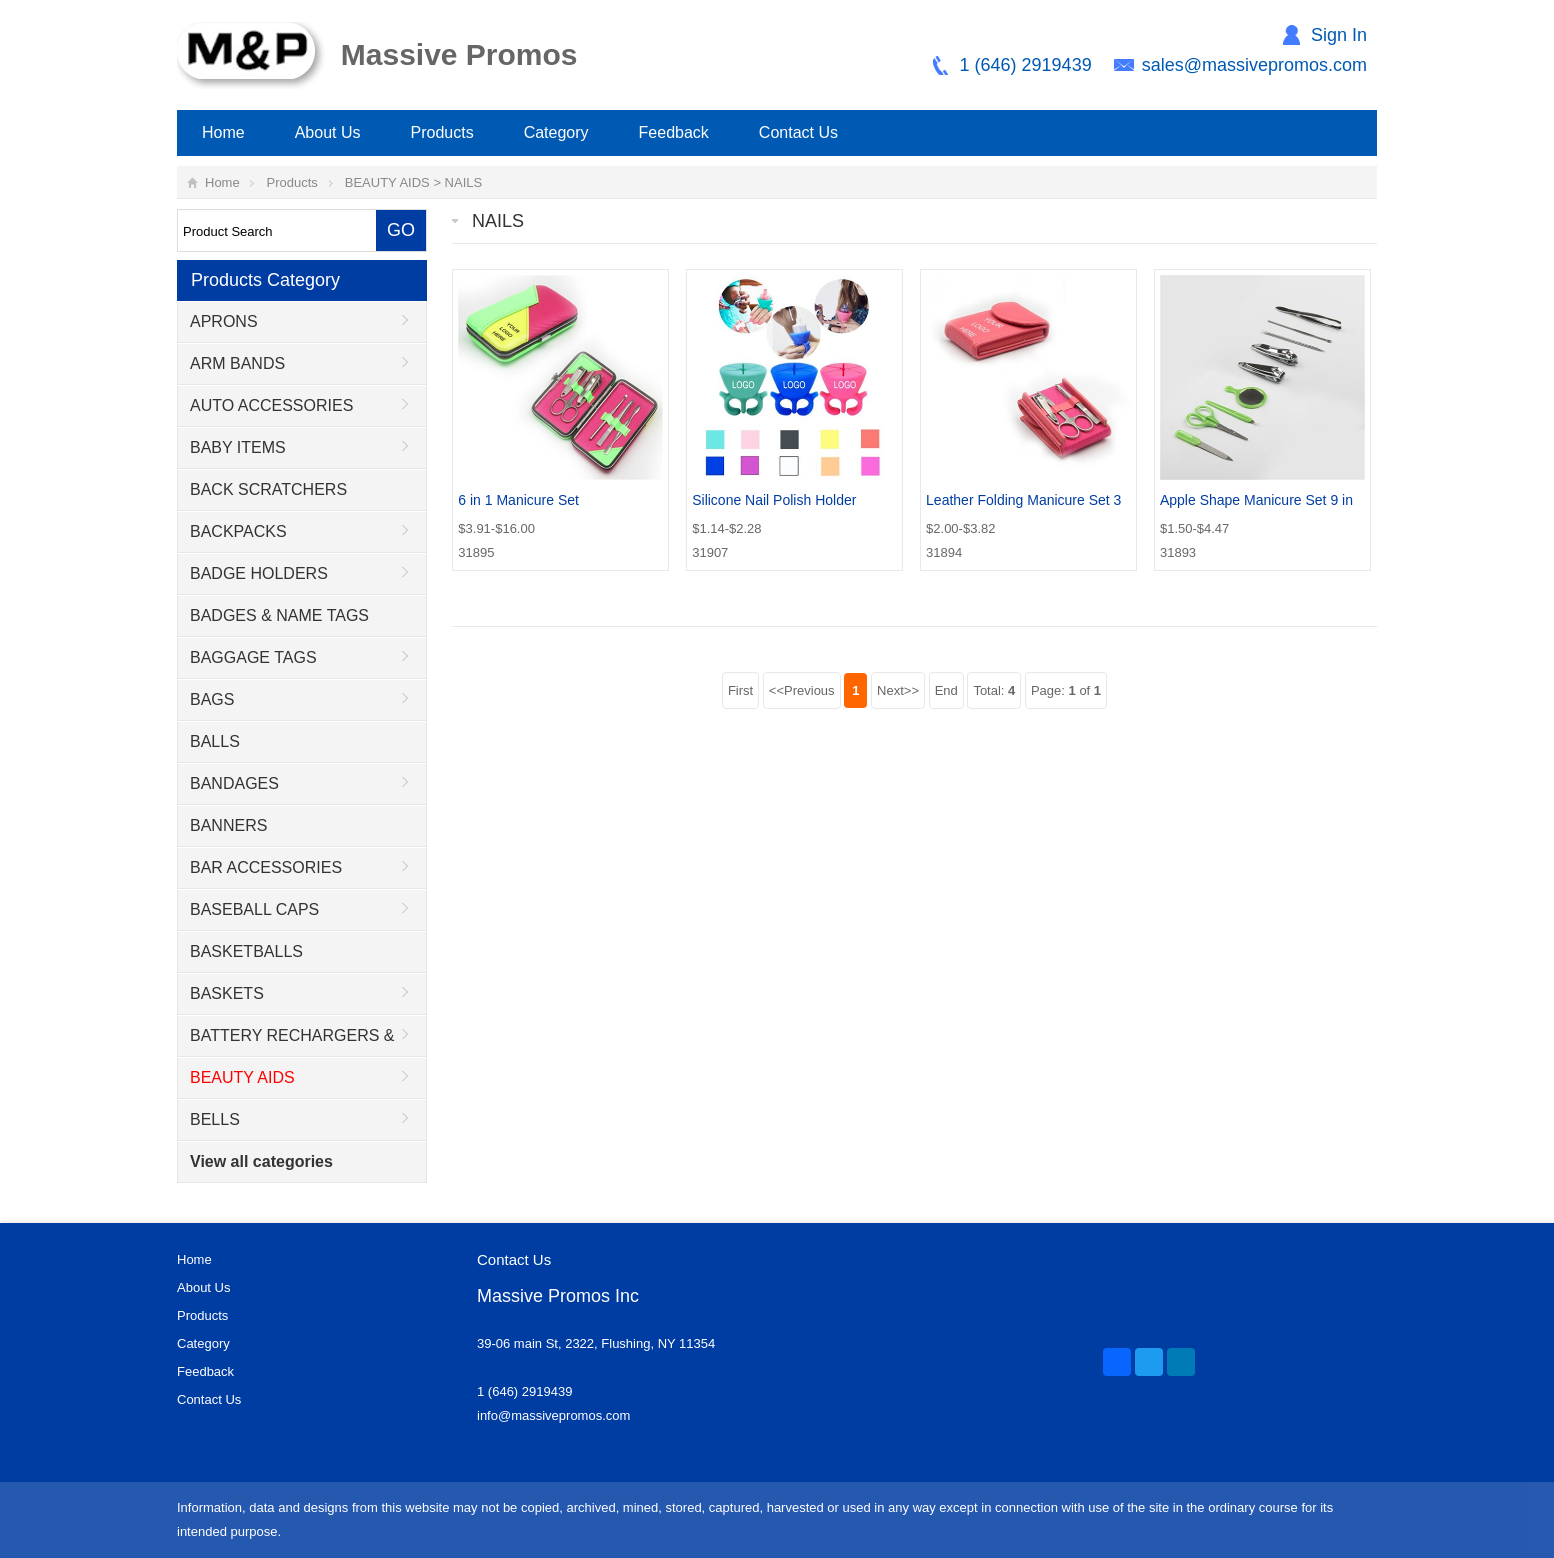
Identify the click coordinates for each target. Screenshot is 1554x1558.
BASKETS (227, 993)
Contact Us (798, 132)
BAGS (212, 699)
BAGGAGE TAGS (253, 657)
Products (442, 132)
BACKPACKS (238, 531)
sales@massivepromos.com (1254, 65)
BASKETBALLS (246, 951)
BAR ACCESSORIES (266, 867)
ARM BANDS (237, 363)
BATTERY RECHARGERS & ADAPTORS (286, 1042)
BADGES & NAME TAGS (279, 615)
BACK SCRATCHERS (268, 489)
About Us (328, 132)
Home (223, 132)
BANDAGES (234, 783)
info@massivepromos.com (553, 1415)
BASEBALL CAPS (254, 909)
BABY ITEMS (238, 447)
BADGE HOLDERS (259, 573)
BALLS (215, 741)
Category (556, 132)
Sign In (1339, 35)
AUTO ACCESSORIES (271, 405)
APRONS (224, 321)
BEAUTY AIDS (387, 182)
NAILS (464, 182)
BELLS (215, 1119)
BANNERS (228, 825)
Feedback (674, 132)
